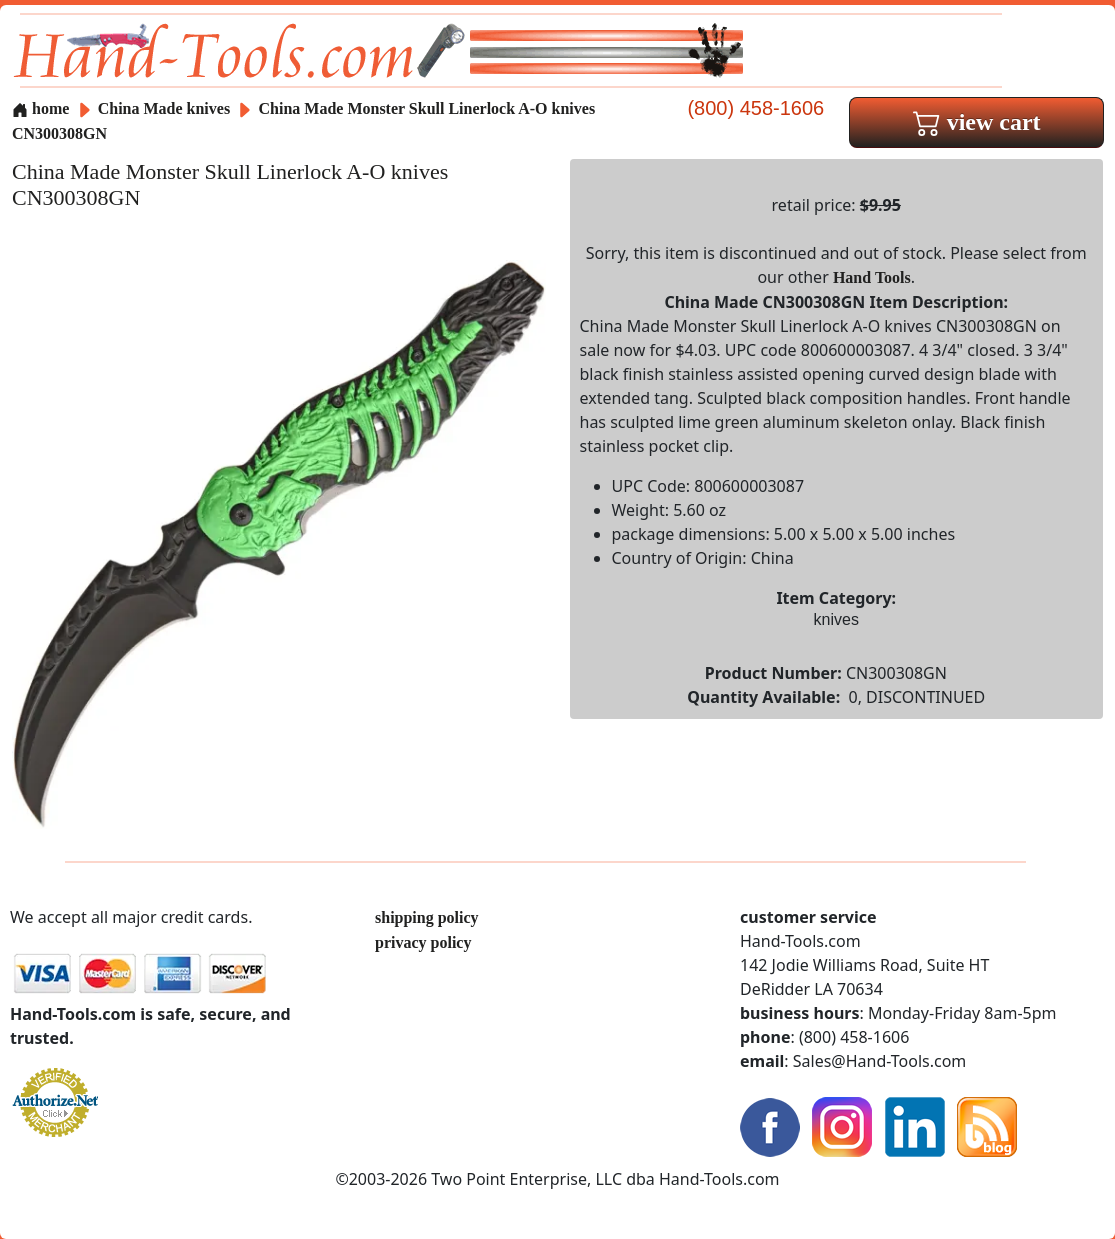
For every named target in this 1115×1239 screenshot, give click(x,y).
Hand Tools (872, 277)
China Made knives (164, 108)
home (40, 108)
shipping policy (427, 917)
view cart (977, 122)
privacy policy (423, 942)
